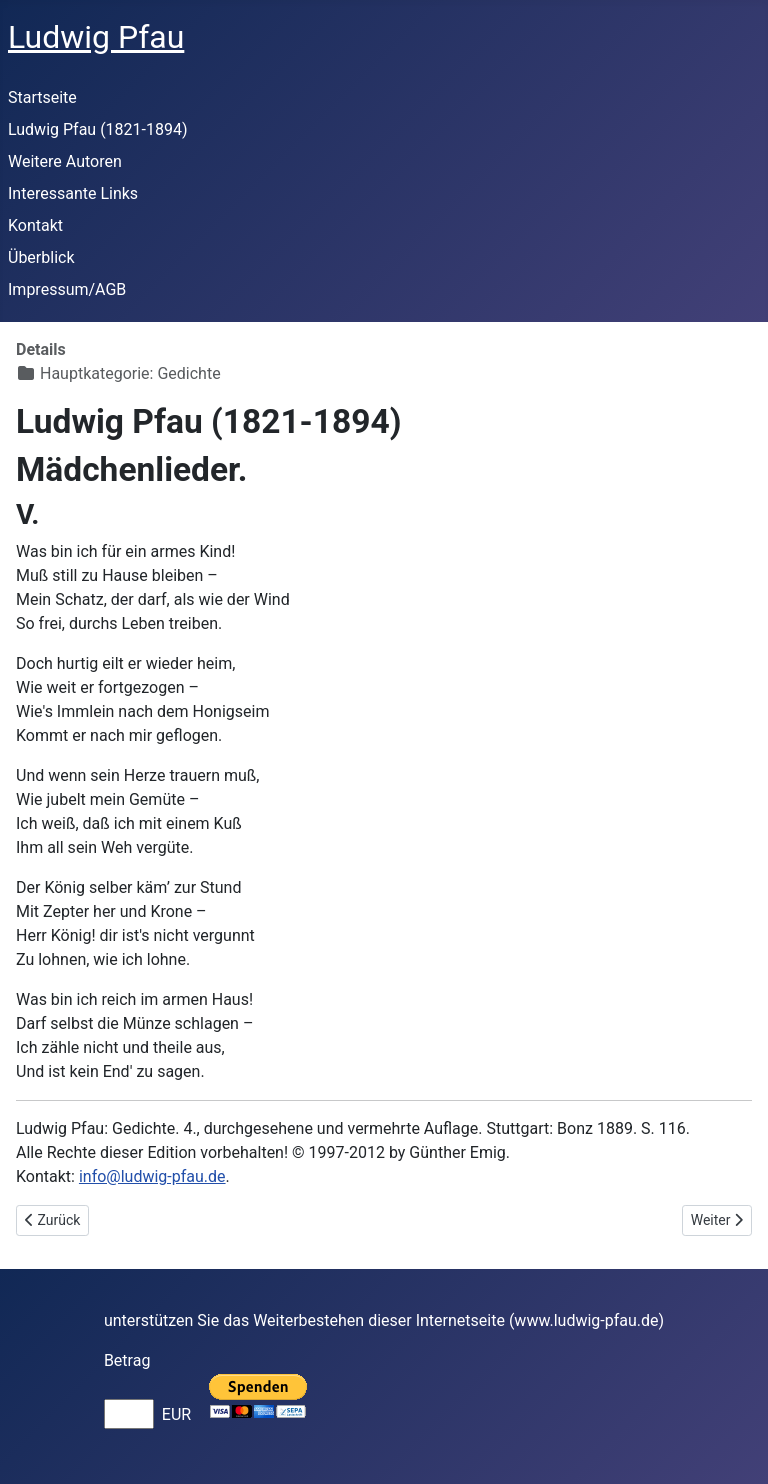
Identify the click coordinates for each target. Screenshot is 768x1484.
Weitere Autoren (65, 161)
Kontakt (35, 225)
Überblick (41, 257)
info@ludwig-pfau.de (152, 1176)
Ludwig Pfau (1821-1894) (98, 129)
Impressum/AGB (67, 289)
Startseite (42, 97)
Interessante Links (73, 193)
